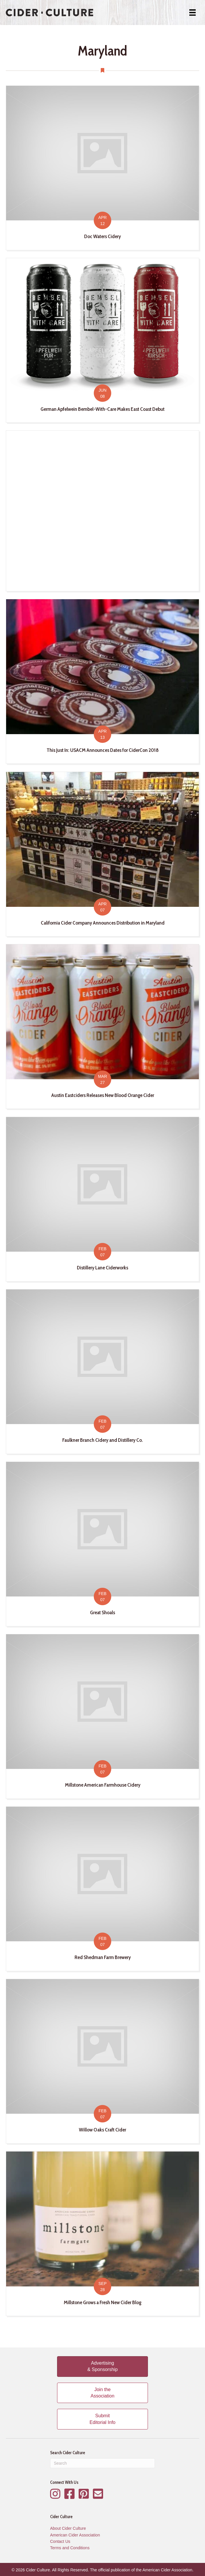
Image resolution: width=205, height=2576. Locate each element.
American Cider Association (75, 2535)
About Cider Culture (68, 2528)
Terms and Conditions (69, 2547)
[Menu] (192, 12)
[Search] (102, 2463)
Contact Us (60, 2541)
